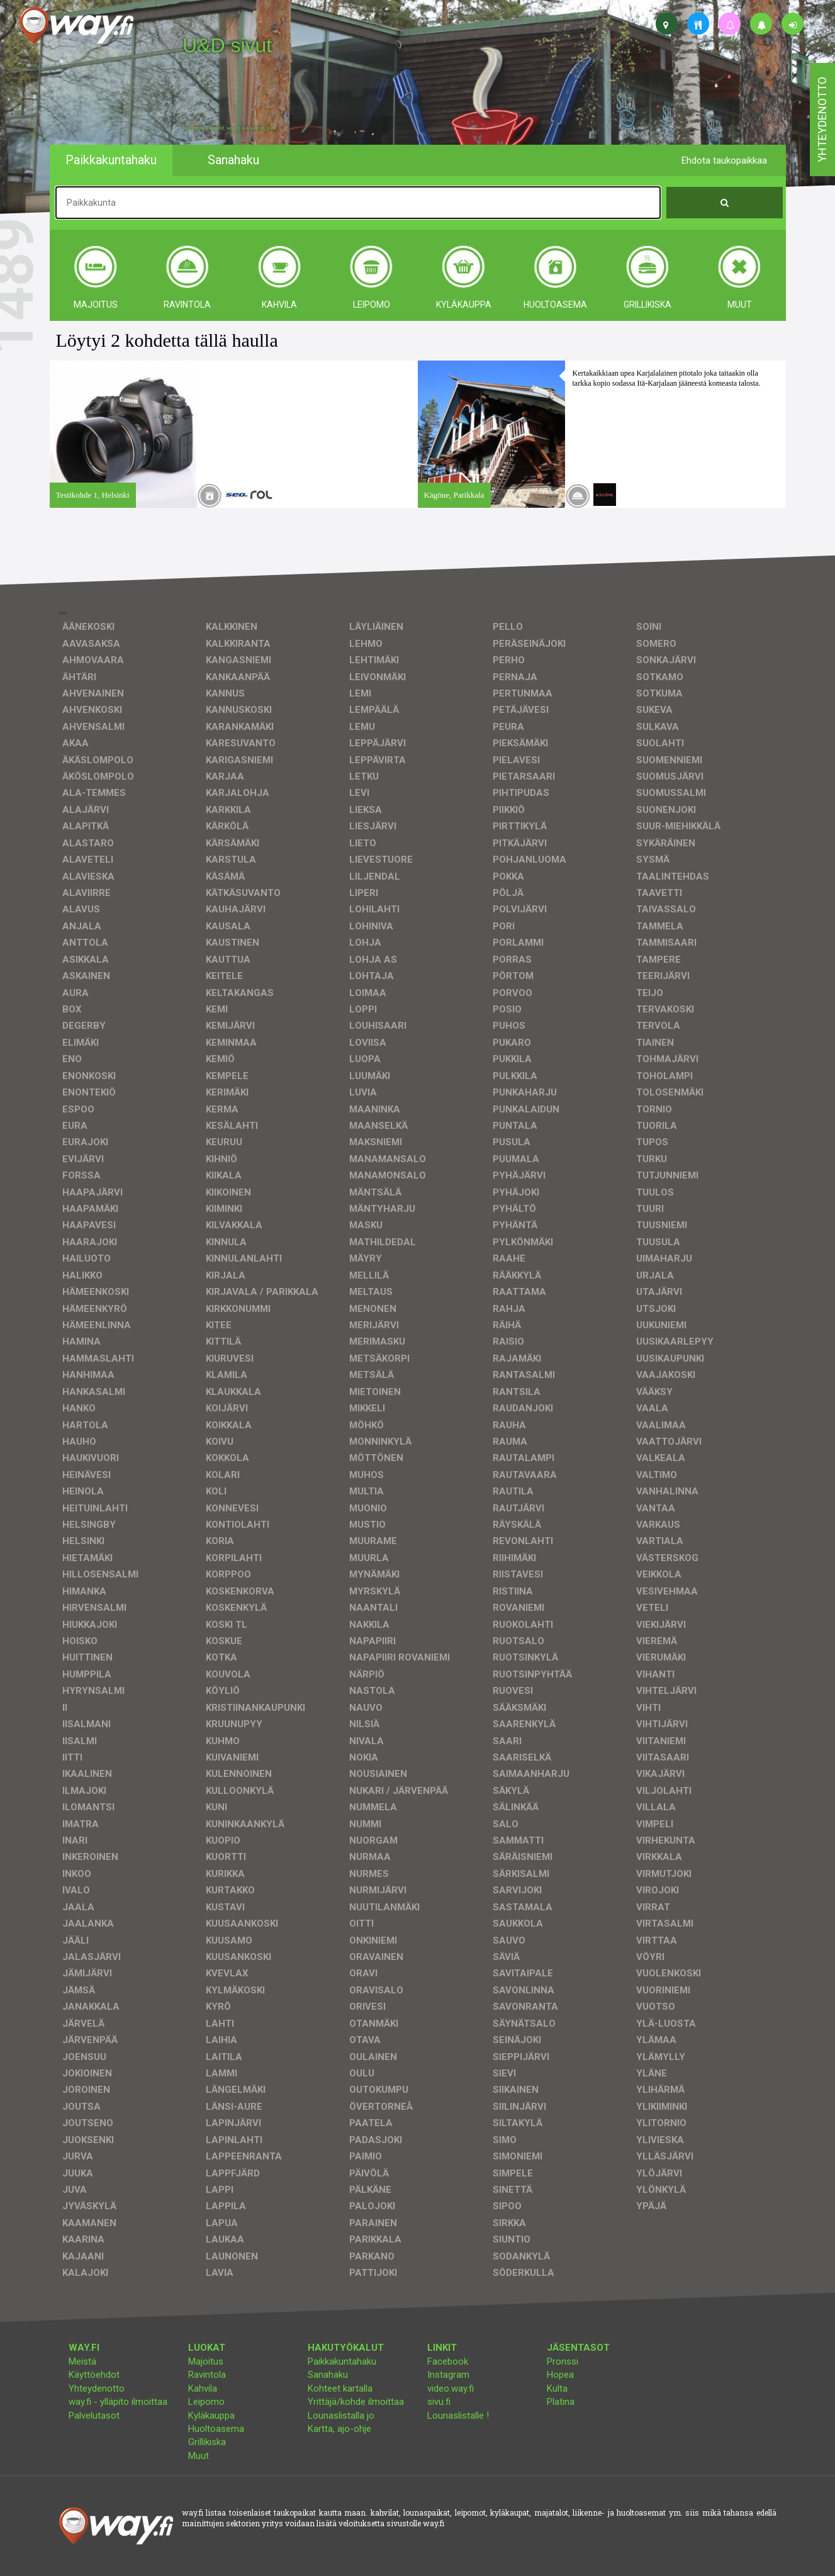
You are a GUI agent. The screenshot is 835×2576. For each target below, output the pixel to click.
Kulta (557, 2388)
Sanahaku (328, 2374)
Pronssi (562, 2361)
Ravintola (207, 2374)
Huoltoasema (216, 2428)
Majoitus (205, 2361)
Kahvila (202, 2388)
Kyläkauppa (211, 2415)
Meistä (82, 2361)
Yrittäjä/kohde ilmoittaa (356, 2401)
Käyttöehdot (94, 2374)
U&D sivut (227, 45)
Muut (198, 2455)
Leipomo (206, 2401)
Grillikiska (207, 2442)
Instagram (448, 2374)
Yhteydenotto (97, 2388)
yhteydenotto (822, 119)
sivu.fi (439, 2401)
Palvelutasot (94, 2415)
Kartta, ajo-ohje (339, 2428)
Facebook (447, 2361)
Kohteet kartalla (340, 2388)
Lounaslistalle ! (458, 2415)
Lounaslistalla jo (341, 2415)
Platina (560, 2401)
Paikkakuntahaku (342, 2361)
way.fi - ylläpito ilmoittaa (118, 2401)
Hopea (560, 2374)
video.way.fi (450, 2388)
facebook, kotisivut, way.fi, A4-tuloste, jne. (228, 128)
